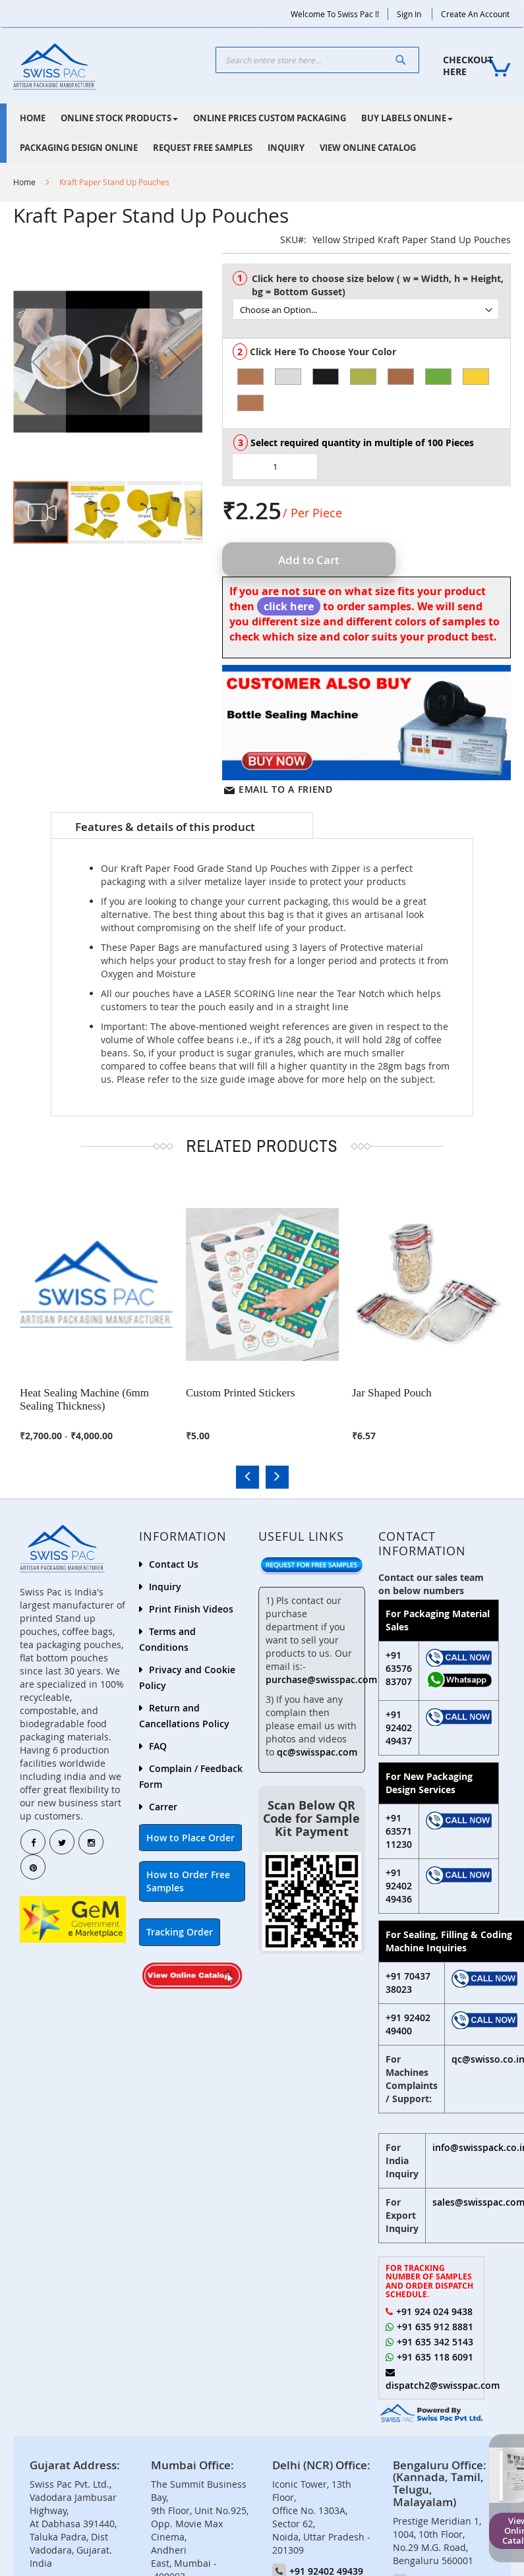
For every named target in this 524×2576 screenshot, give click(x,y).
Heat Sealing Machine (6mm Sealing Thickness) (84, 1399)
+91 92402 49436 (399, 1885)
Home (24, 182)
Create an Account (475, 14)
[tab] (182, 826)
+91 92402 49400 (408, 2024)
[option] (250, 376)
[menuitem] (33, 118)
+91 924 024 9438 (434, 2311)
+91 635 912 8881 (435, 2326)
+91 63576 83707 (399, 1668)
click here (289, 606)
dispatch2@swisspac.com (443, 2385)
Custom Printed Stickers (240, 1393)
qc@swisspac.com (317, 1752)
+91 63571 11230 (399, 1831)
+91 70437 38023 (408, 1982)
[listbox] (371, 303)
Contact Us (173, 1564)
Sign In (409, 14)
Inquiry (165, 1586)
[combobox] (318, 60)
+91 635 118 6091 (435, 2357)
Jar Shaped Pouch (392, 1393)
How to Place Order (190, 1837)
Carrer (163, 1806)
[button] (39, 361)
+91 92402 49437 (399, 1727)
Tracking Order (179, 1932)
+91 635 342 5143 (435, 2341)
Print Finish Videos (191, 1609)
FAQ (158, 1746)
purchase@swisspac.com (321, 1679)
